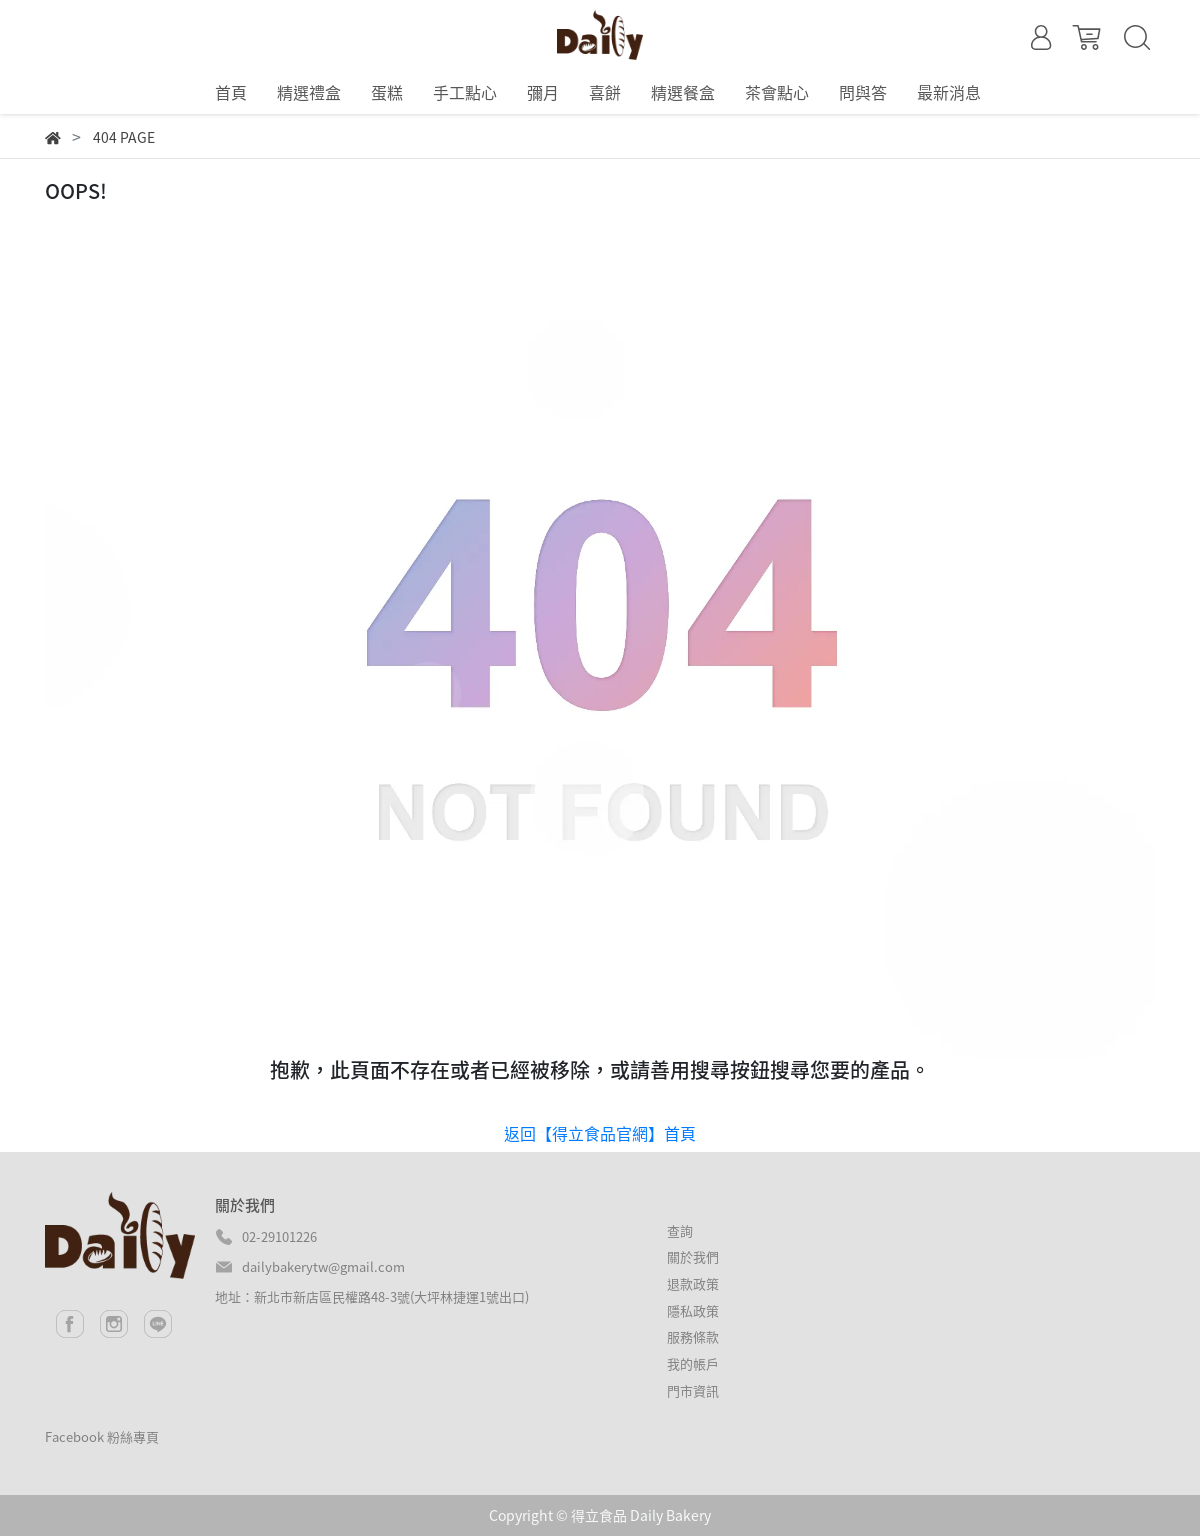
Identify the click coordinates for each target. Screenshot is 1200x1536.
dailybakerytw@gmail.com (323, 1266)
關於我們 (693, 1256)
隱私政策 (693, 1310)
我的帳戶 (693, 1363)
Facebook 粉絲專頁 (102, 1436)
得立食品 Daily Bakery (641, 1515)
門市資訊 (693, 1390)
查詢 (680, 1230)
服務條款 (693, 1336)
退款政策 (693, 1283)
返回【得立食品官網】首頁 (600, 1133)
